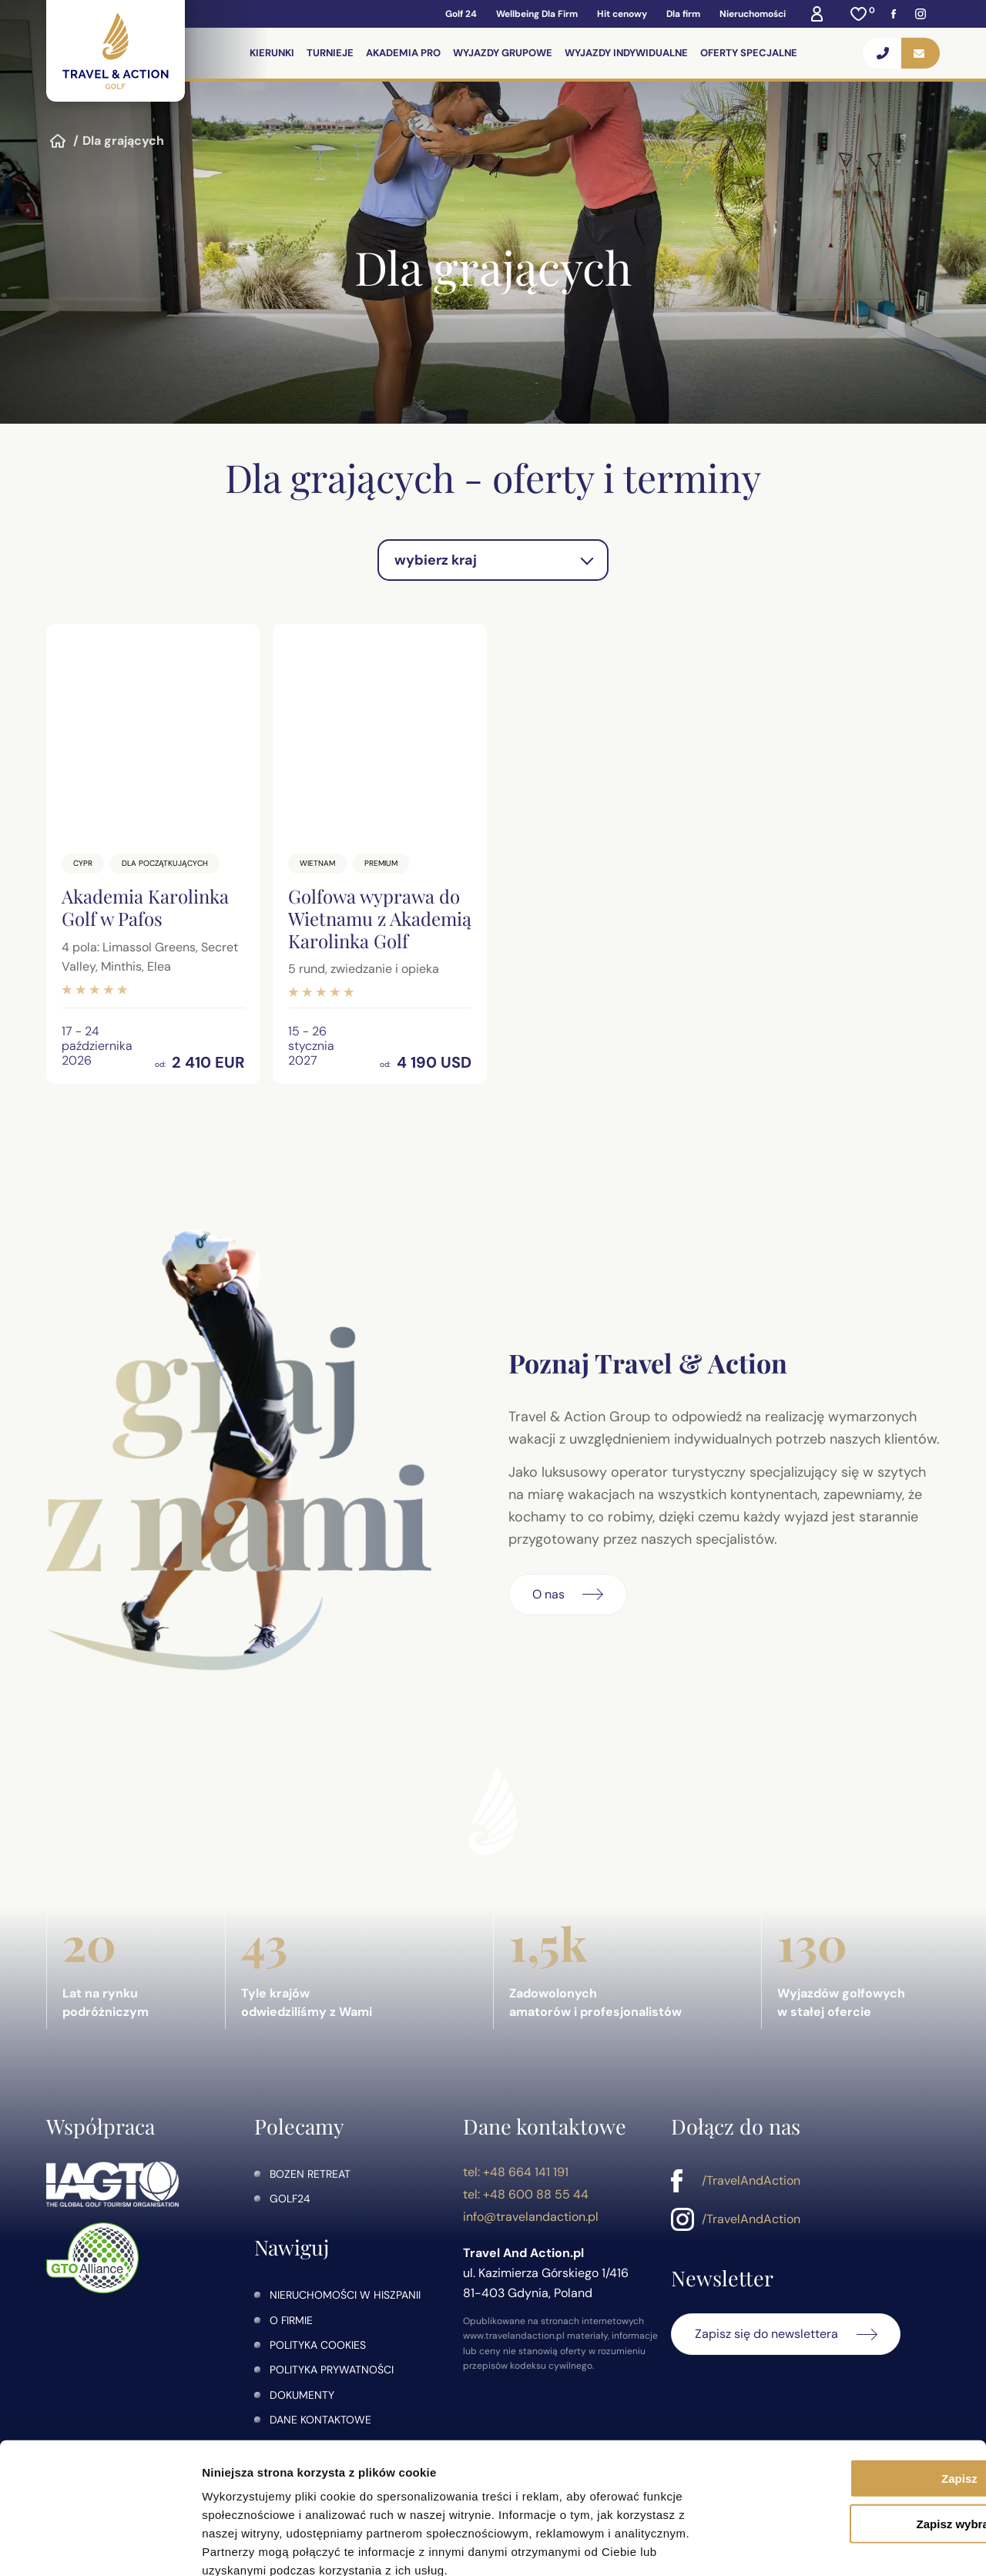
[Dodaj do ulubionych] (241, 643)
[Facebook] (893, 13)
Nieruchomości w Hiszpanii (345, 2295)
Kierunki (272, 52)
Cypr (82, 863)
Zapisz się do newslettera (766, 2334)
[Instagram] (920, 13)
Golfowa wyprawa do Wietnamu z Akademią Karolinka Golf (379, 918)
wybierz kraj (435, 560)
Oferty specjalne (749, 52)
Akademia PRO (404, 52)
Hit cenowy (622, 14)
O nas (548, 1594)
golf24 (290, 2198)
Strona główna (57, 141)
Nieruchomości (752, 14)
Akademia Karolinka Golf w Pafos (145, 907)
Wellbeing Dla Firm (537, 14)
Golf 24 (461, 14)
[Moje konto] (816, 13)
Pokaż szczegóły (822, 2545)
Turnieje (330, 52)
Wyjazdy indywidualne (627, 52)
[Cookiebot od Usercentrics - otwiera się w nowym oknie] (99, 2546)
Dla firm (683, 14)
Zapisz (858, 2391)
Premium (380, 863)
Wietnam (317, 863)
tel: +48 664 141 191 (515, 2172)
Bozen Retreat (310, 2174)
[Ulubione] (859, 13)
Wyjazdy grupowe (503, 52)
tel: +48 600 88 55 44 (526, 2194)
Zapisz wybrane (857, 2437)
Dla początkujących (165, 863)
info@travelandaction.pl (531, 2217)
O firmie (291, 2320)
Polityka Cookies (318, 2345)
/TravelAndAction (751, 2180)
